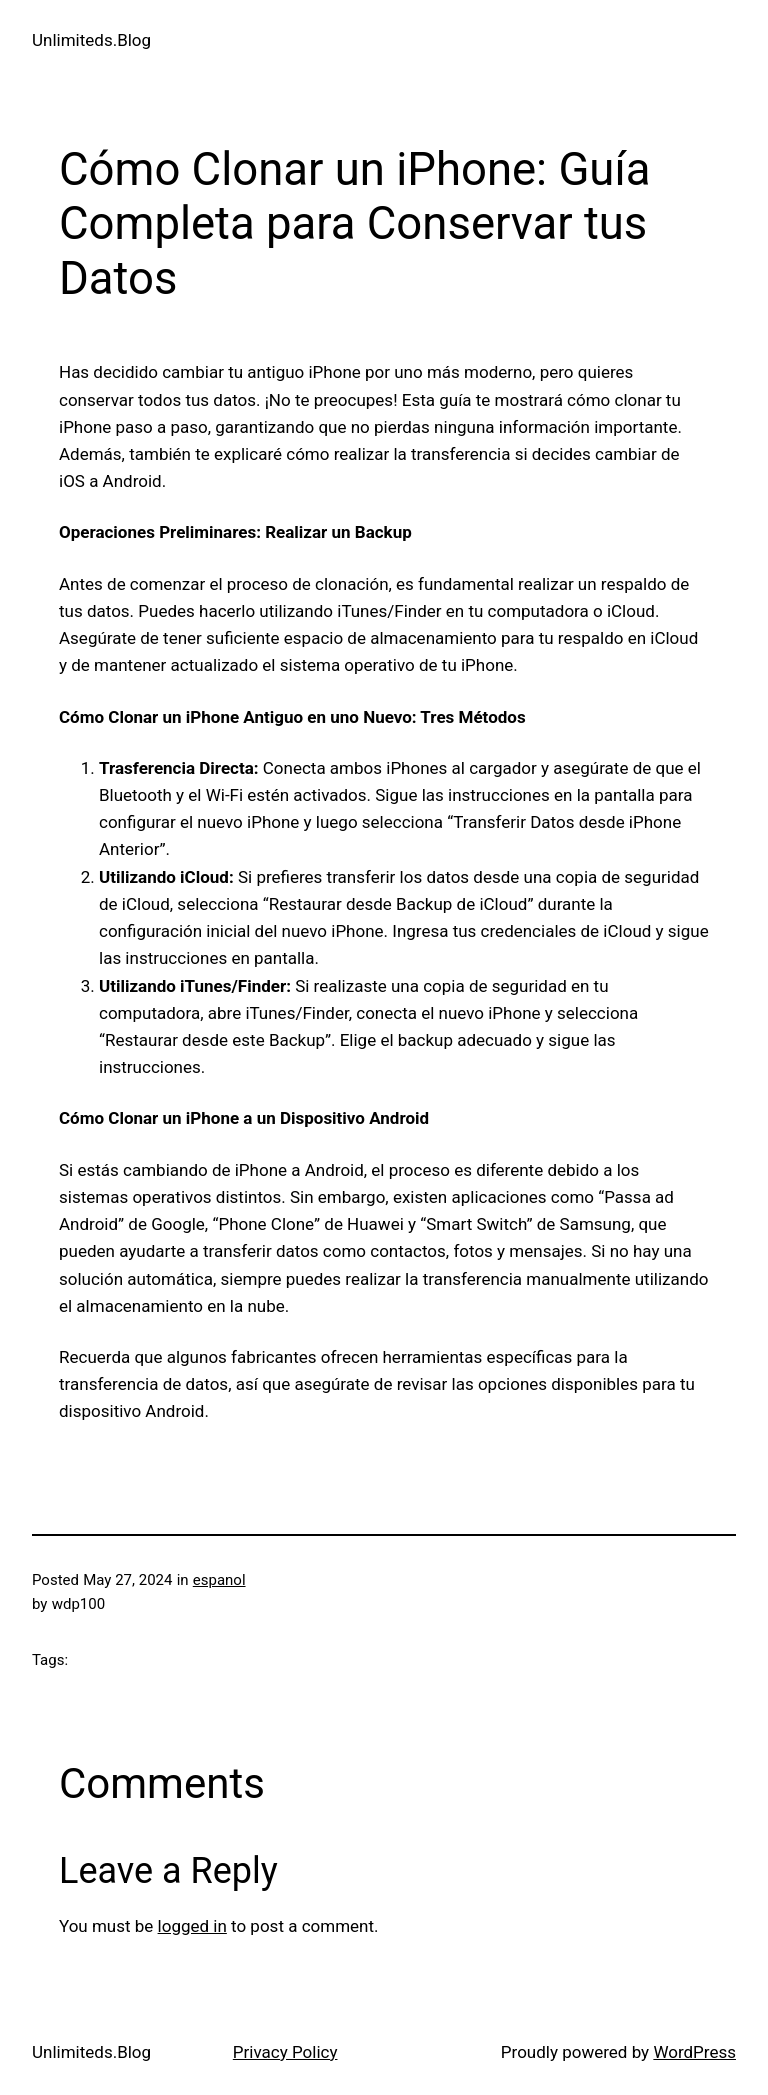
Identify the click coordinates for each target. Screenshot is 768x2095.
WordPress (694, 2052)
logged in (192, 1926)
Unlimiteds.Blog (91, 40)
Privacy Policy (285, 2052)
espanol (219, 1580)
